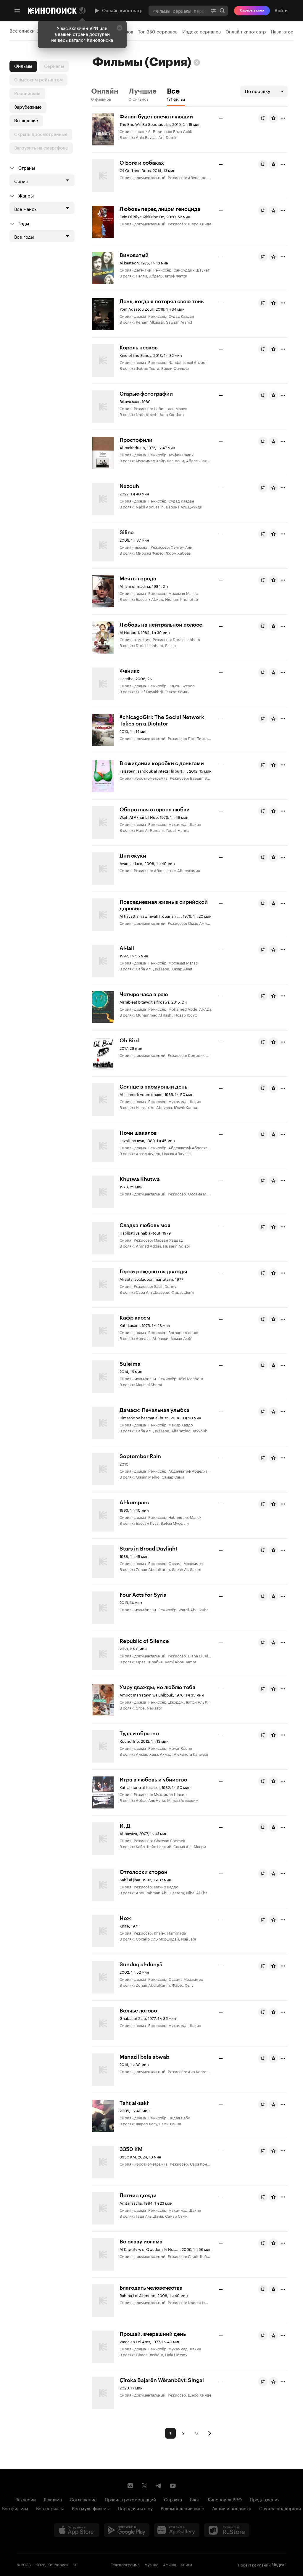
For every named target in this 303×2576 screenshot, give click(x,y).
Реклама (53, 2499)
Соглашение (83, 2499)
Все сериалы (50, 2507)
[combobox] (178, 10)
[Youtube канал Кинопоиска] (172, 2485)
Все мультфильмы (91, 2507)
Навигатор (282, 32)
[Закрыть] (119, 27)
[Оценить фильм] (273, 118)
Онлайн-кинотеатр (118, 10)
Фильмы (23, 66)
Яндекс (279, 2564)
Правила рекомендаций (130, 2499)
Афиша (169, 2564)
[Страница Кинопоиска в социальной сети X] (144, 2485)
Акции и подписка (231, 2507)
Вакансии (25, 2499)
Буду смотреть (263, 118)
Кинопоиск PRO (225, 2499)
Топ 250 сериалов (158, 32)
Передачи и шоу (135, 2507)
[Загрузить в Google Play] (126, 2530)
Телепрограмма (125, 2564)
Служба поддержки (280, 2507)
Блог (195, 2499)
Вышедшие (26, 120)
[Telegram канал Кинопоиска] (158, 2485)
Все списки (22, 31)
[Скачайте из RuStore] (226, 2530)
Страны (26, 168)
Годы (23, 224)
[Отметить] (283, 118)
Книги (186, 2564)
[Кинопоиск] (52, 10)
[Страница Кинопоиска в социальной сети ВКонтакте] (130, 2485)
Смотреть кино (252, 10)
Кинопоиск (58, 2564)
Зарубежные (28, 107)
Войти (281, 10)
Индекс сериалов (201, 32)
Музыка (151, 2564)
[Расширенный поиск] (213, 10)
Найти (222, 11)
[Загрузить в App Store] (76, 2530)
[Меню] (17, 11)
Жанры (26, 196)
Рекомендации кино (182, 2507)
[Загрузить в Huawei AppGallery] (176, 2530)
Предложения (265, 2499)
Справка (173, 2499)
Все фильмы (15, 2507)
